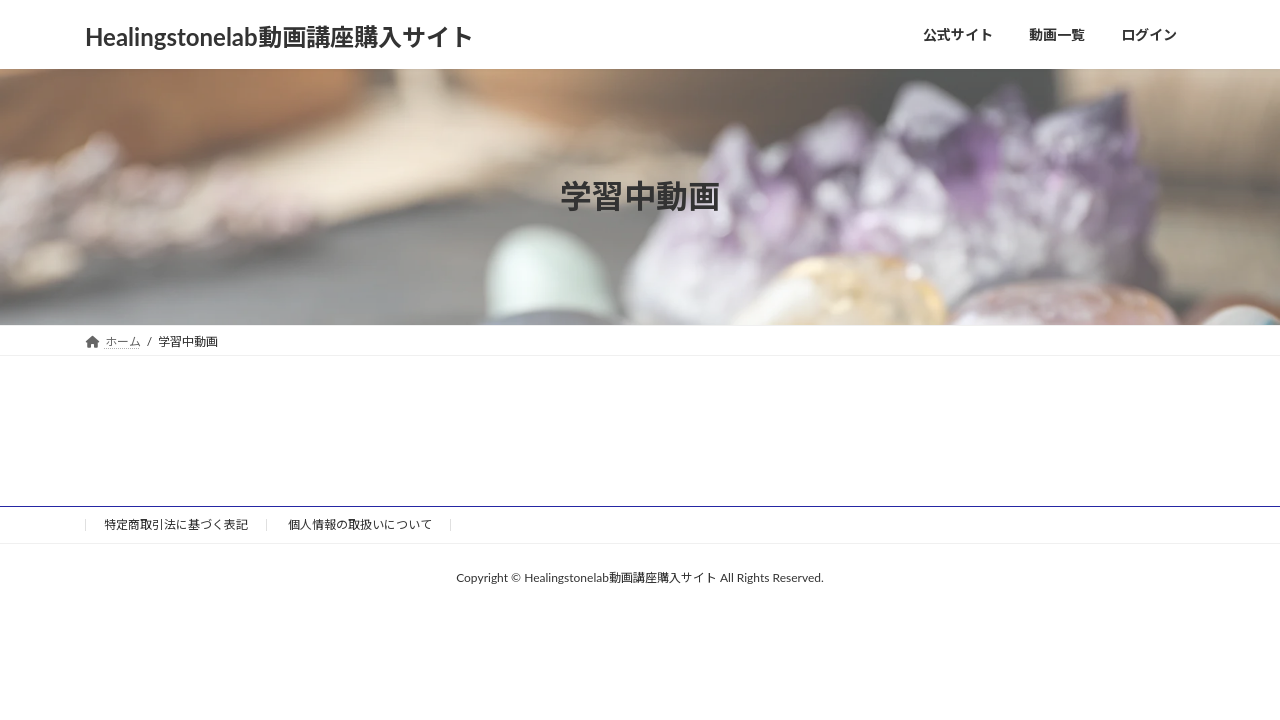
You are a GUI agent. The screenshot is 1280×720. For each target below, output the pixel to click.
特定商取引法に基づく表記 (176, 524)
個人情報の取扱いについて (360, 524)
